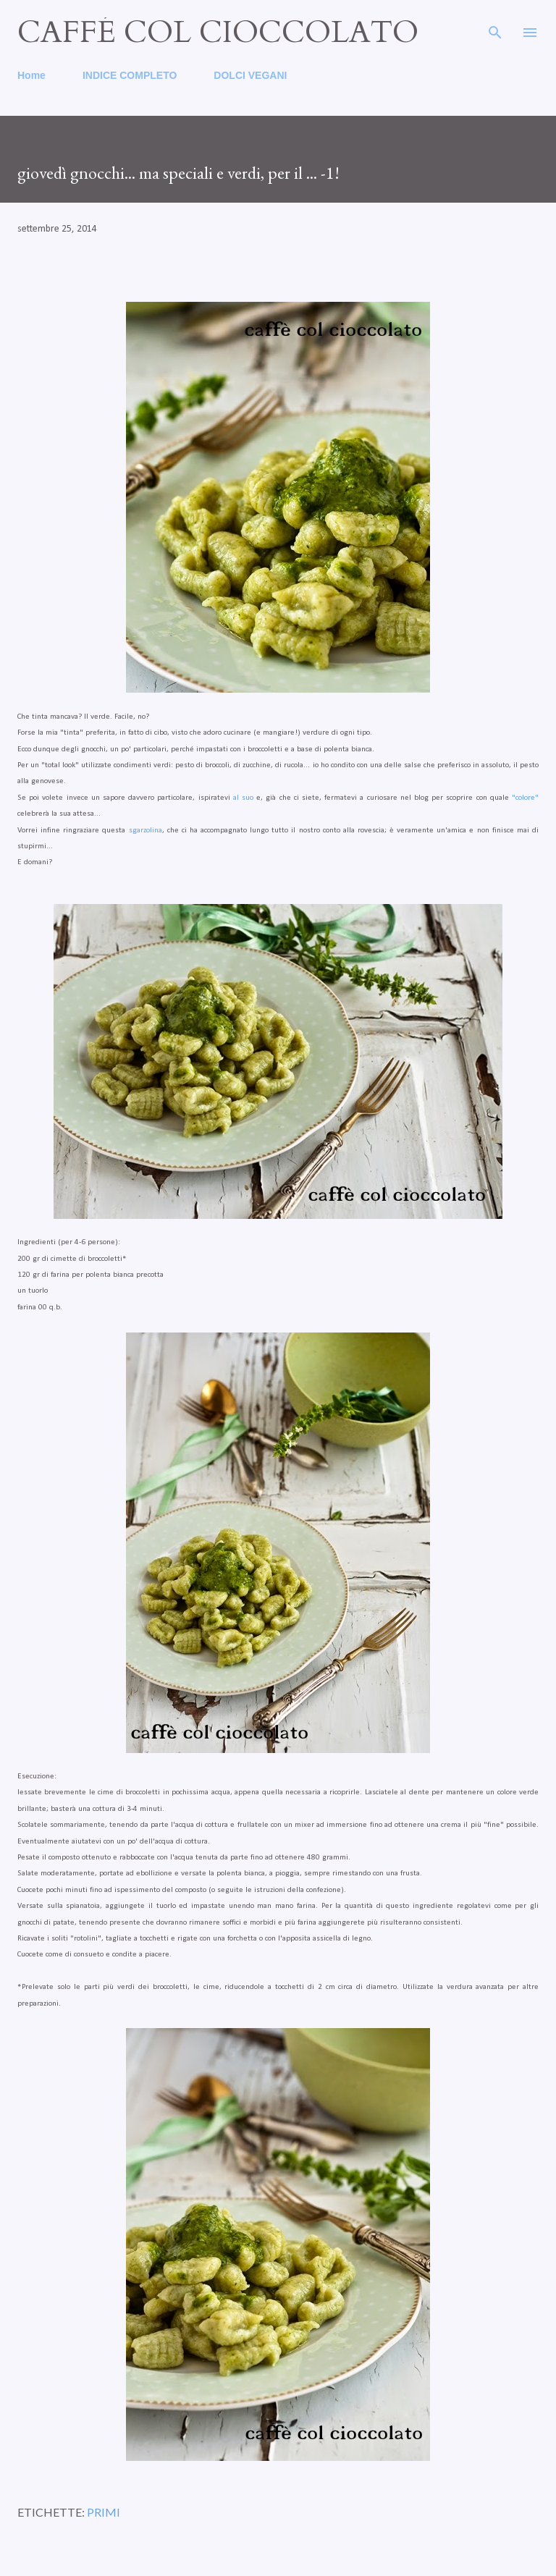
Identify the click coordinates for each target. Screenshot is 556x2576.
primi (103, 2512)
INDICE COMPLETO (130, 75)
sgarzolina (145, 831)
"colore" (525, 798)
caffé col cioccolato (217, 32)
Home (31, 75)
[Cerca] (495, 26)
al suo (243, 798)
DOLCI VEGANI (250, 75)
